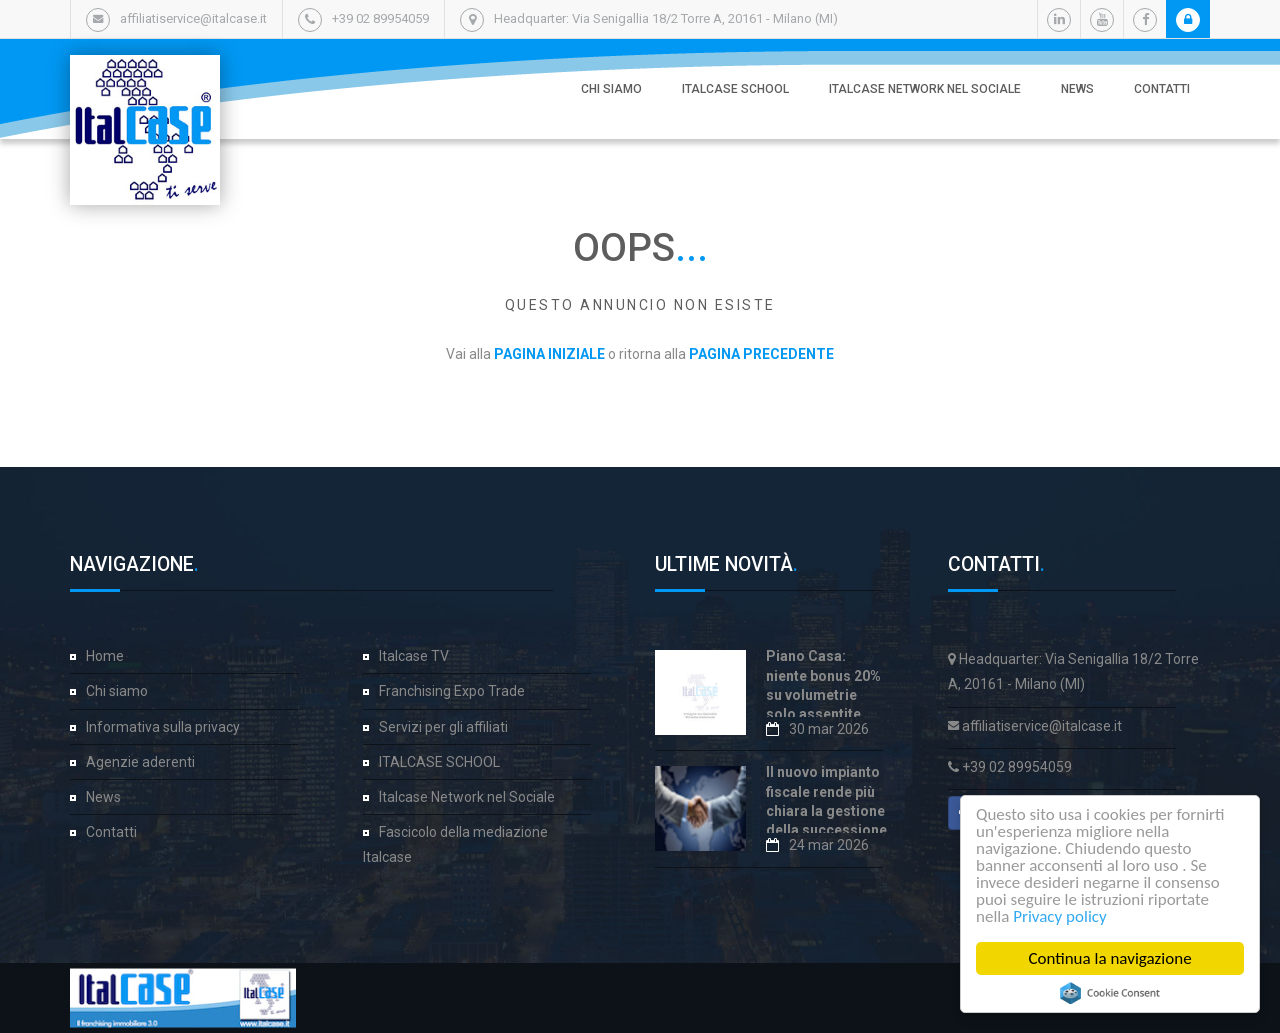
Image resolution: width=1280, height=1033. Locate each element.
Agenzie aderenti (140, 762)
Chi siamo (611, 89)
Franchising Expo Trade (452, 691)
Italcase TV (414, 656)
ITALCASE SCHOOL (735, 89)
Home (105, 656)
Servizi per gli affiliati (443, 727)
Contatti (1162, 89)
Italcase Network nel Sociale (925, 89)
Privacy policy (1061, 916)
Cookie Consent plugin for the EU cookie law (1110, 993)
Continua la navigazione (1110, 958)
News (1077, 89)
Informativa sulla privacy (163, 727)
